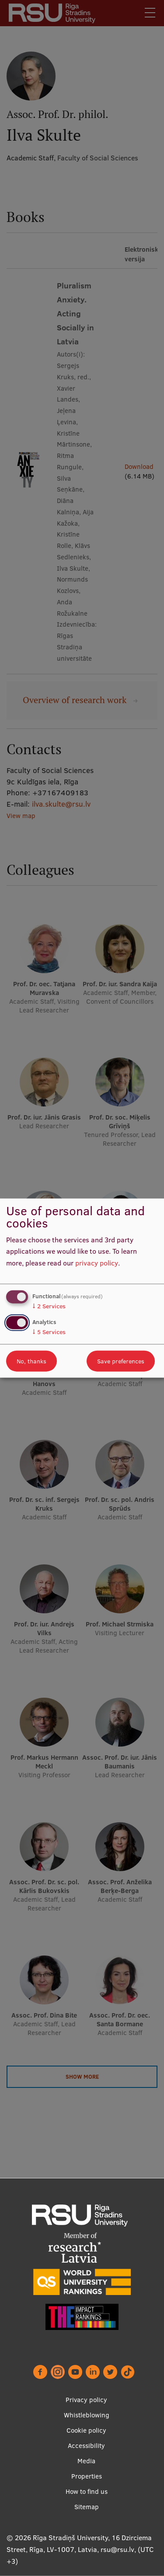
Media (86, 2460)
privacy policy (96, 1263)
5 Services (49, 1332)
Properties (86, 2476)
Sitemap (86, 2506)
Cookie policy (86, 2430)
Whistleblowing (86, 2415)
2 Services (49, 1305)
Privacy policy (86, 2399)
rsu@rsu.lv (117, 2549)
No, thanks (31, 1361)
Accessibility (86, 2445)
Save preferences (120, 1361)
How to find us (87, 2491)
